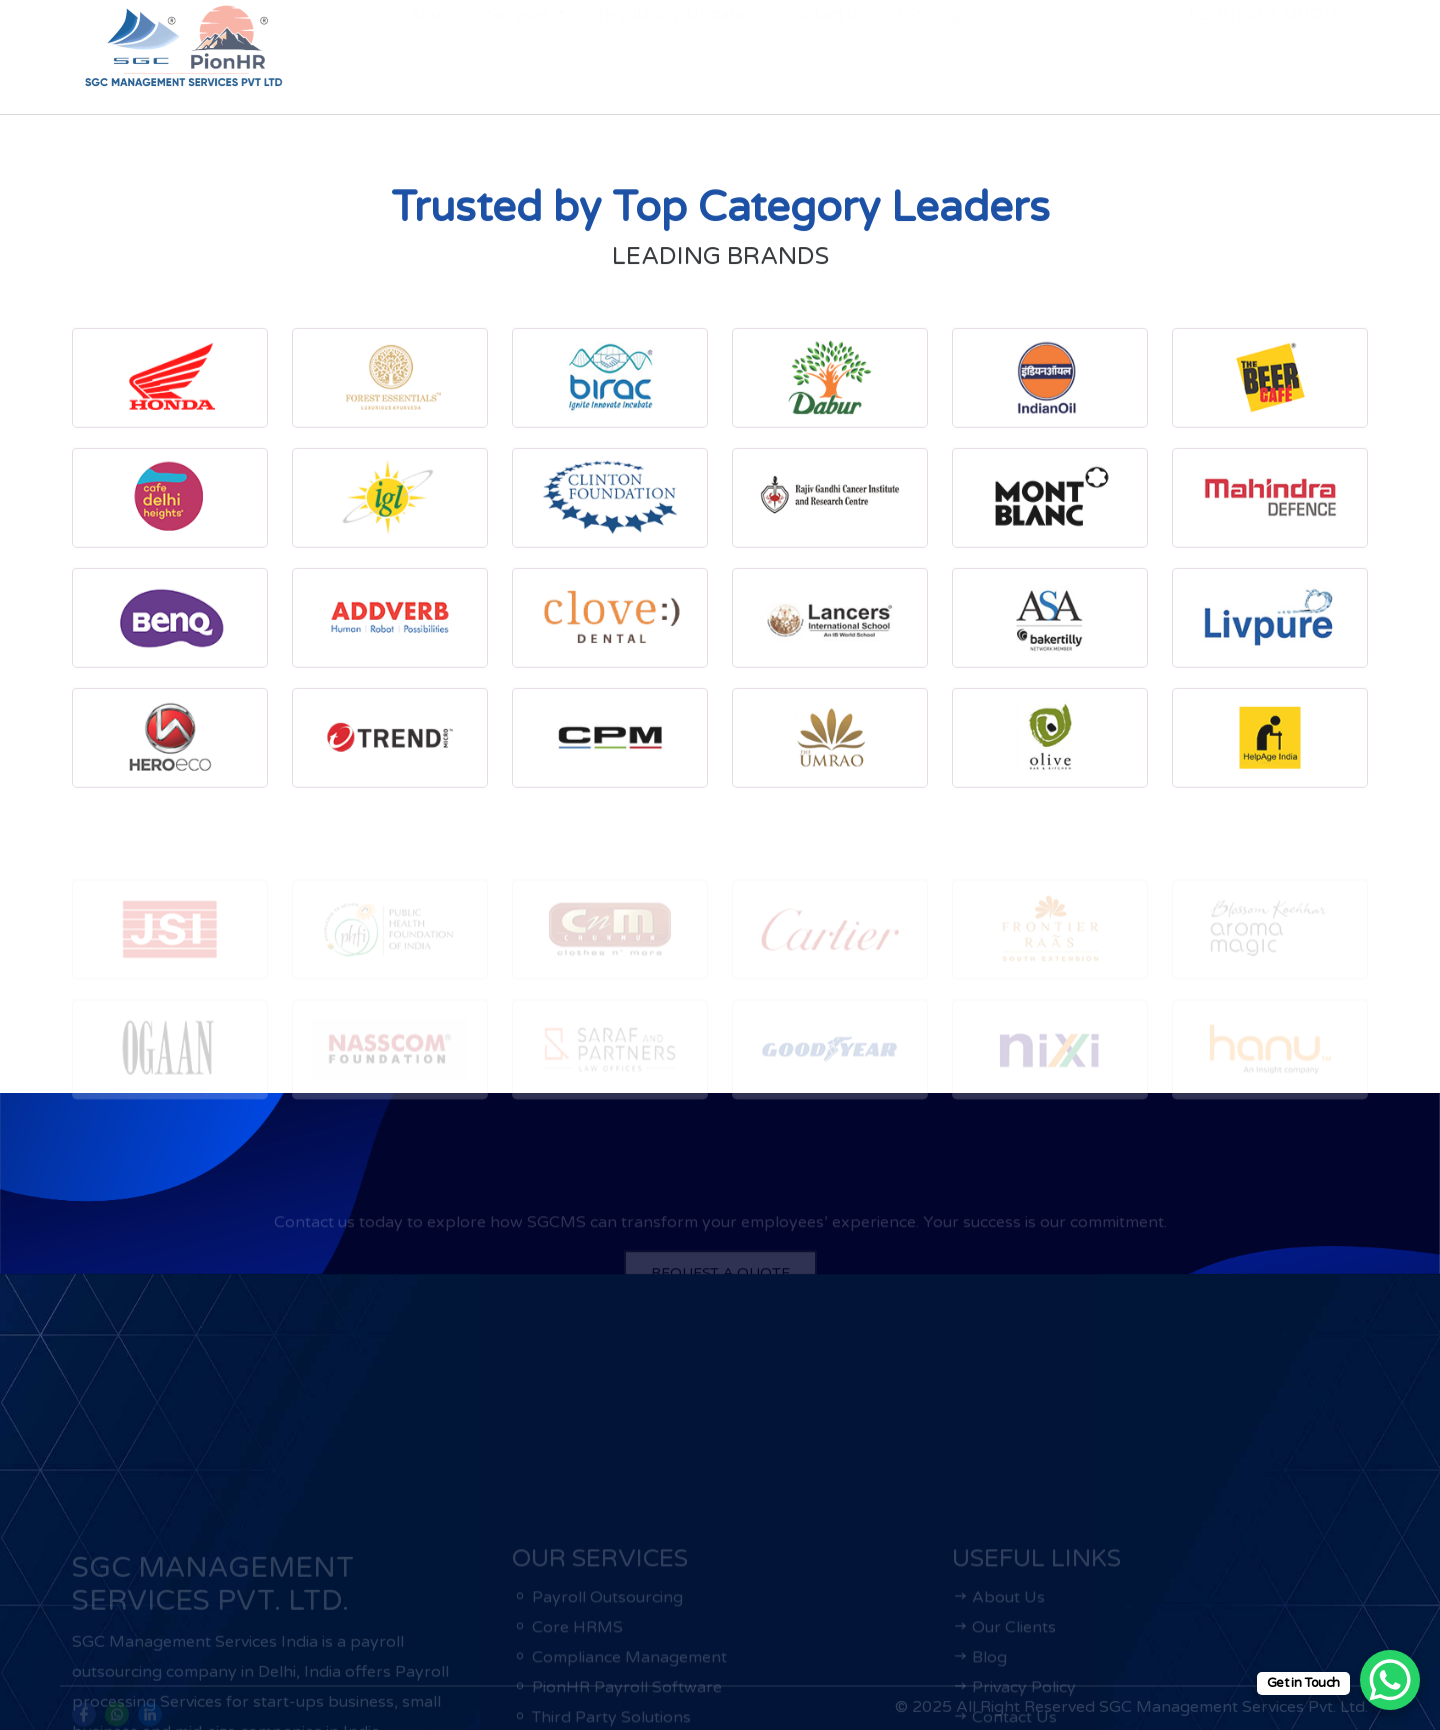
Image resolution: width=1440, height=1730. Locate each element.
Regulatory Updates (675, 47)
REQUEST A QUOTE (1265, 47)
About (432, 47)
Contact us (824, 47)
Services (521, 47)
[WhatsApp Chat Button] (1390, 1680)
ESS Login (935, 47)
